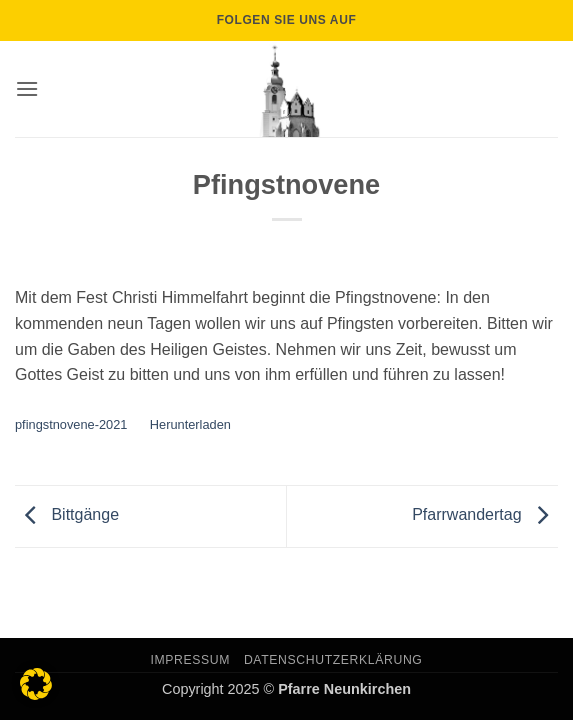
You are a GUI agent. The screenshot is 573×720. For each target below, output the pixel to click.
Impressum (191, 660)
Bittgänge (67, 515)
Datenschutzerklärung (333, 660)
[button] (27, 88)
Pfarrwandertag (485, 515)
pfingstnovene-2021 (71, 424)
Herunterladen (190, 424)
